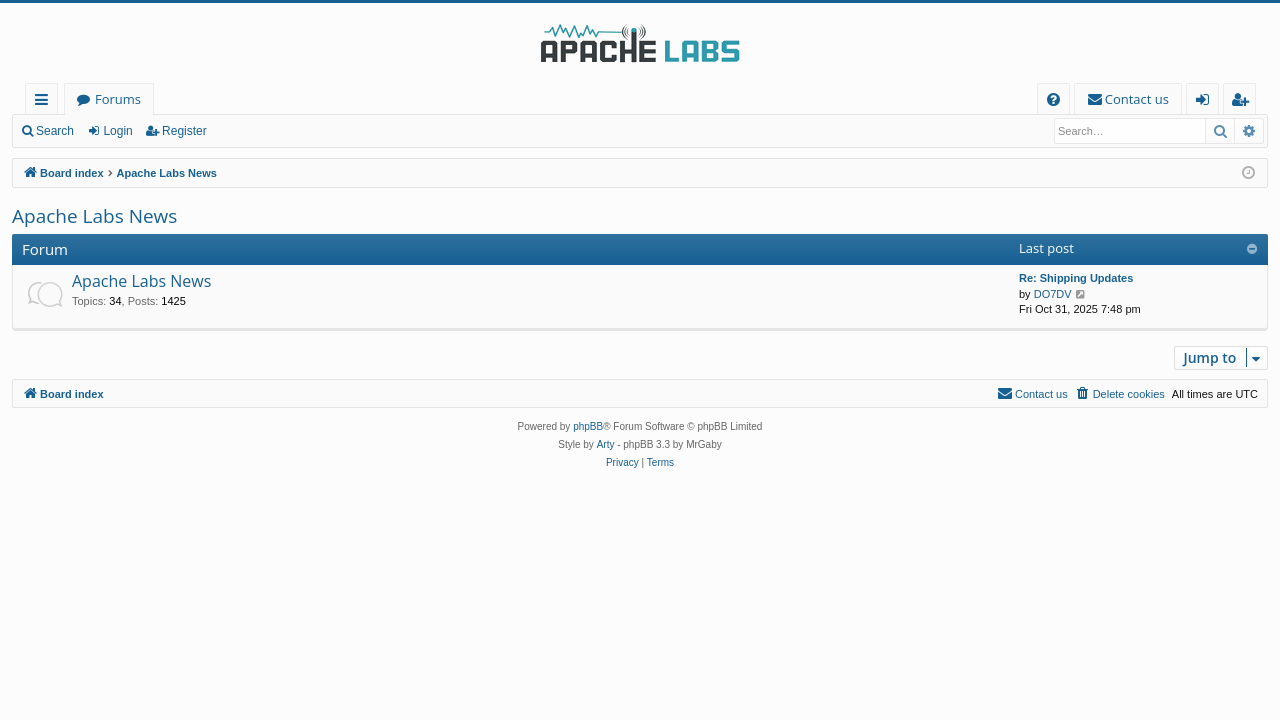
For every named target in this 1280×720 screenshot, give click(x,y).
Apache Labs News (94, 216)
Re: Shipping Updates (1076, 278)
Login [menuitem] (1206, 102)
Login (117, 131)
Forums (118, 99)
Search (55, 131)
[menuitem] (1053, 99)
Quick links (45, 102)
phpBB (588, 426)
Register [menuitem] (1244, 102)
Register (184, 131)
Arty (606, 444)
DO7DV (1053, 294)
